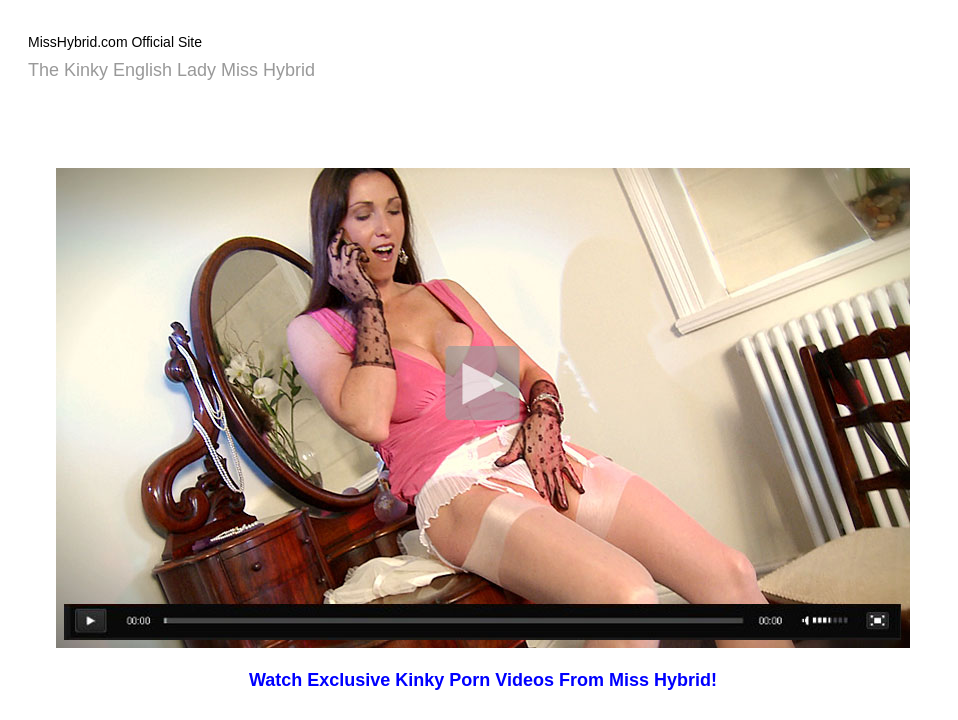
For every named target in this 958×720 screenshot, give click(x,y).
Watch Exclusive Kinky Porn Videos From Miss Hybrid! (483, 680)
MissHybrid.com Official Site (115, 42)
